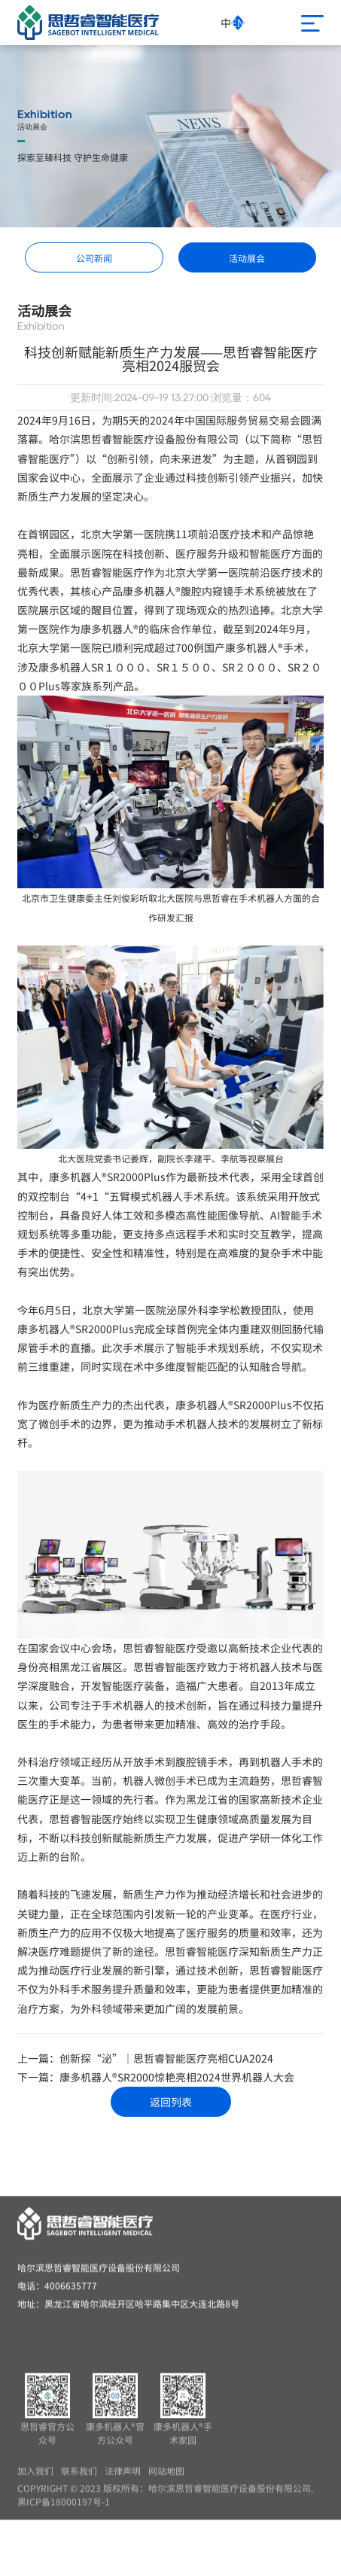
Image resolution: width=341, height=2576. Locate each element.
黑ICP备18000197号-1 (63, 2513)
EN (238, 22)
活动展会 (247, 258)
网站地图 (166, 2482)
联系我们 (79, 2482)
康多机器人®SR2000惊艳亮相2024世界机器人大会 (176, 2076)
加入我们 (35, 2482)
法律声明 (123, 2482)
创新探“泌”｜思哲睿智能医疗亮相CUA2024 (166, 2058)
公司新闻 (94, 258)
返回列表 (171, 2101)
